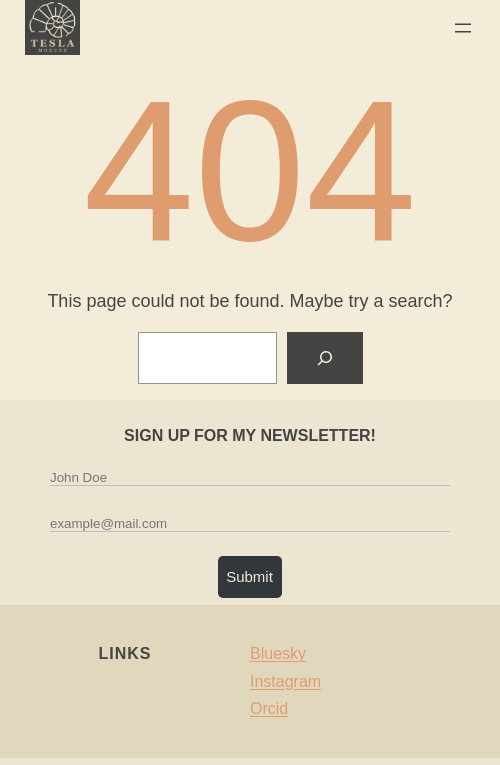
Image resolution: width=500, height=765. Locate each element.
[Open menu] (463, 28)
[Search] (325, 358)
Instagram (285, 681)
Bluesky (278, 653)
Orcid (269, 708)
